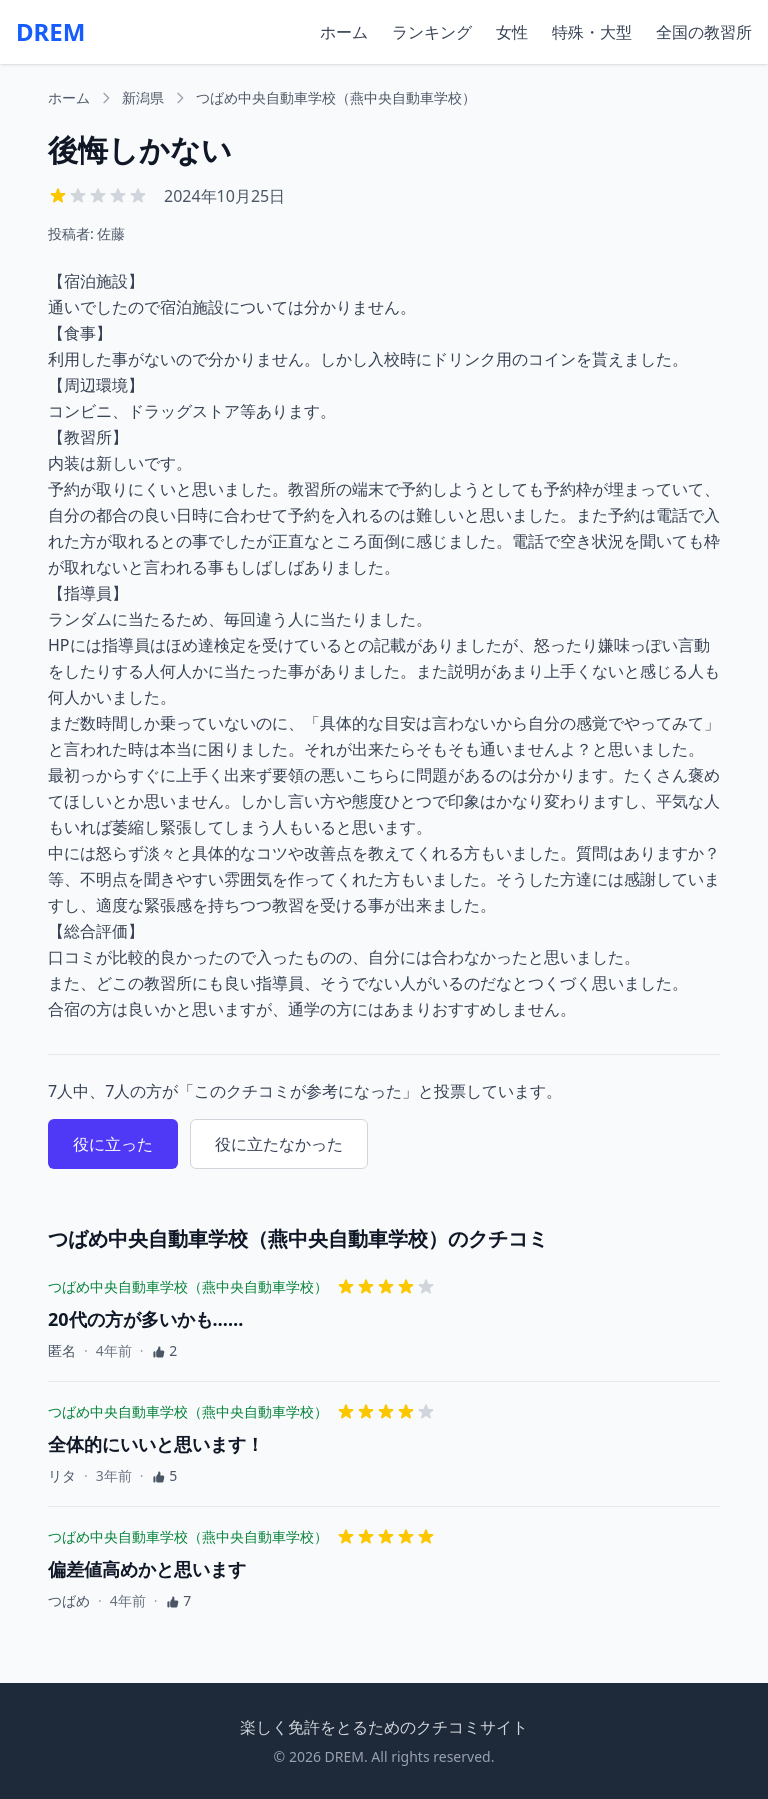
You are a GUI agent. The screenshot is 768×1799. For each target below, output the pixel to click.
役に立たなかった (279, 1144)
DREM (50, 32)
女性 (512, 32)
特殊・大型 (592, 32)
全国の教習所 (704, 32)
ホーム (344, 32)
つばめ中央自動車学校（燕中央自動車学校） (336, 97)
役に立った (113, 1144)
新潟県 (143, 97)
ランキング (432, 32)
